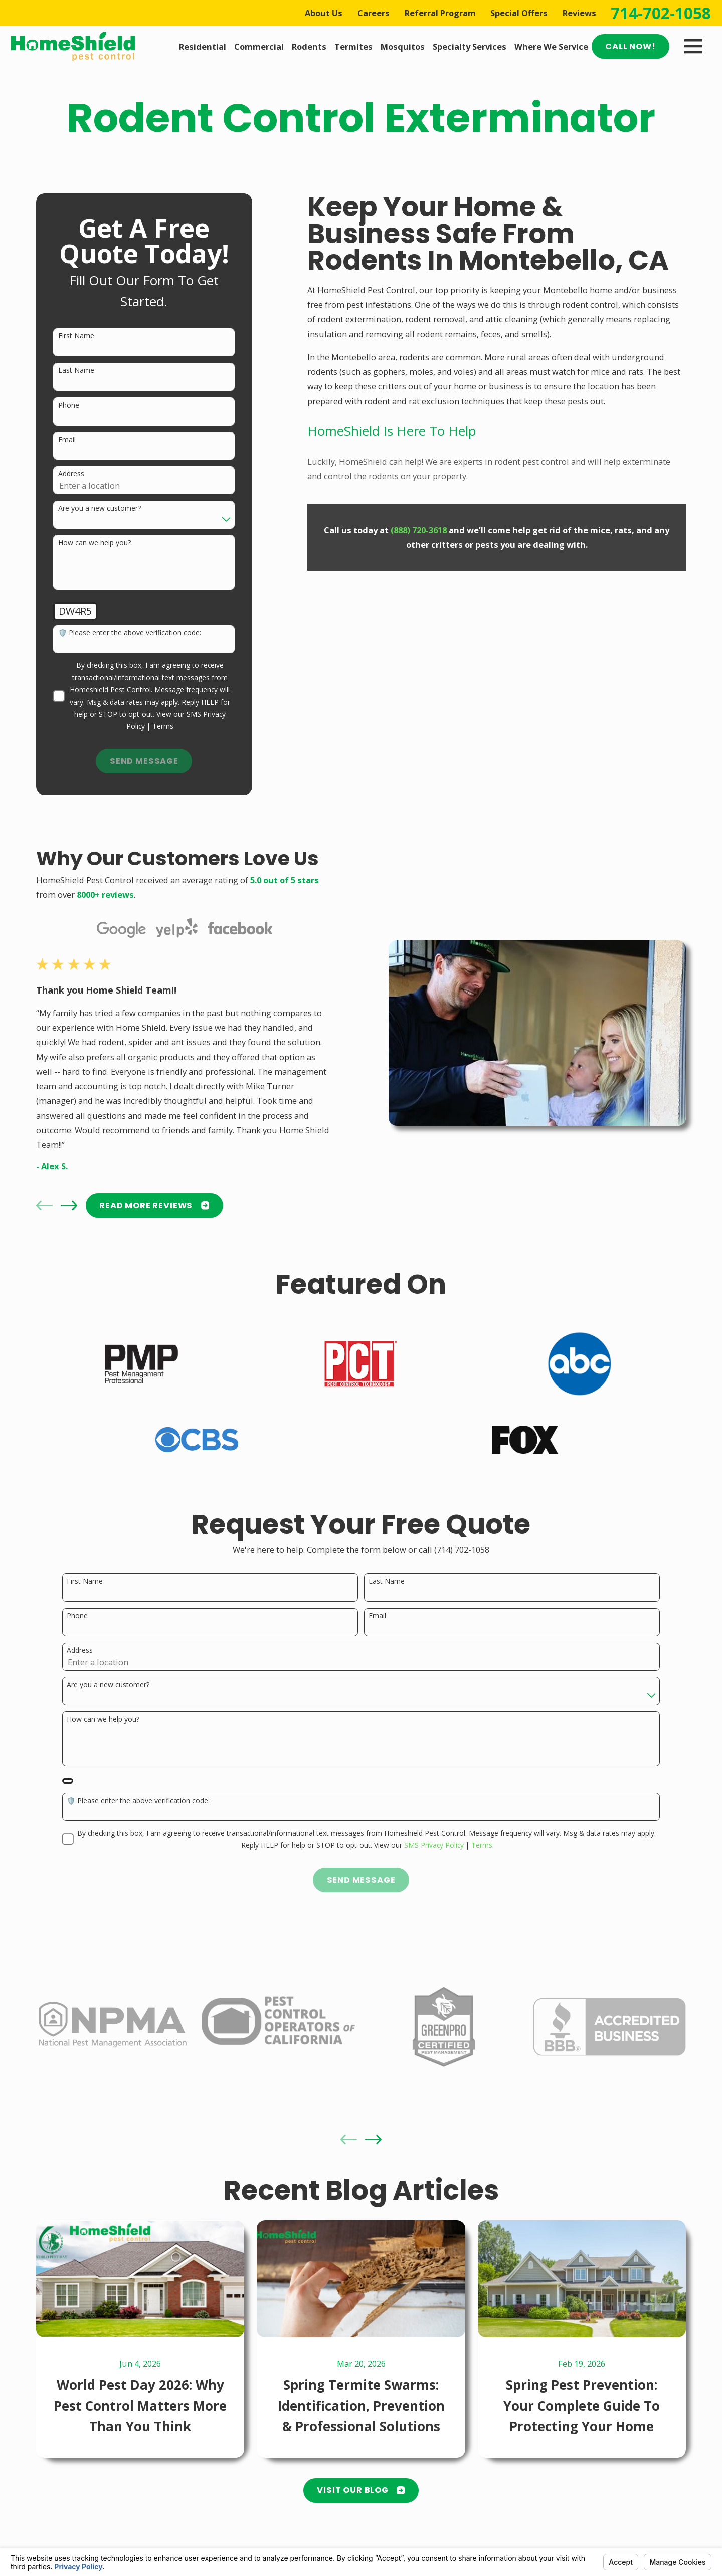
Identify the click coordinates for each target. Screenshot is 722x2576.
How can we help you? (94, 543)
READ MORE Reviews (154, 1205)
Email (67, 440)
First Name (76, 336)
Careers (373, 13)
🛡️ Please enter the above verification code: (129, 633)
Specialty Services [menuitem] (469, 46)
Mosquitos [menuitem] (403, 46)
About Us (323, 13)
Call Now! (630, 46)
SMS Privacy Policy (434, 1846)
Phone (68, 405)
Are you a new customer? (99, 508)
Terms (162, 726)
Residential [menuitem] (202, 46)
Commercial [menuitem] (259, 46)
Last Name (76, 370)
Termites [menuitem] (353, 46)
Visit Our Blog (361, 2490)
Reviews (579, 13)
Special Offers (519, 13)
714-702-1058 (661, 13)
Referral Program (440, 13)
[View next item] (69, 1205)
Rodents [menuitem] (309, 46)
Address (71, 474)
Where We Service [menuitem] (551, 46)
